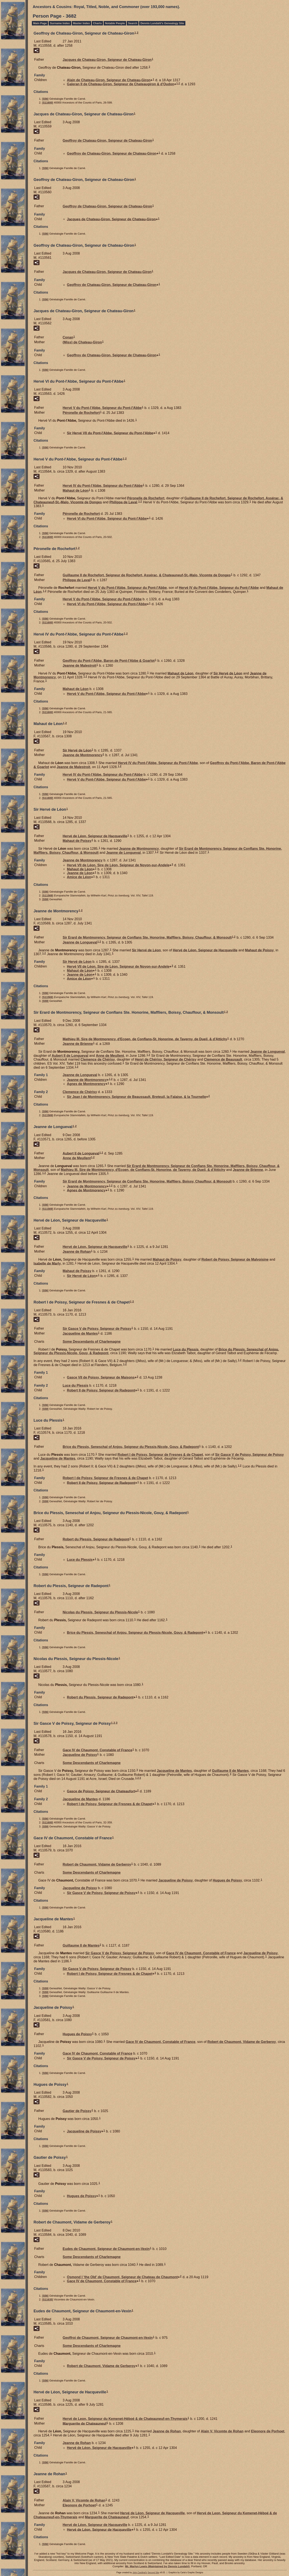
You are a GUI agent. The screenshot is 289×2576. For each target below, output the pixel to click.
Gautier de (77, 2111)
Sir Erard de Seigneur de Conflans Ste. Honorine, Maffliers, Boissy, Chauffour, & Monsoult (147, 937)
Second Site (153, 2572)
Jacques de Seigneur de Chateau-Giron (107, 60)
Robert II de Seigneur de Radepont (101, 1390)
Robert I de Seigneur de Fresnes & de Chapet (160, 1454)
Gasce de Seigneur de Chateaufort (101, 1791)
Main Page (40, 23)
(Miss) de (82, 342)
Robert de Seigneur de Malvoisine (234, 1259)
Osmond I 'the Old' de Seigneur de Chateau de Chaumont (122, 2277)
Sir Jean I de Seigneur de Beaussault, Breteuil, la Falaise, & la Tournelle (136, 1097)
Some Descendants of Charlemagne (92, 1341)
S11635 (47, 2299)
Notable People (115, 23)
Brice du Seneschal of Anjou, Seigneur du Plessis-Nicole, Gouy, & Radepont (131, 1447)
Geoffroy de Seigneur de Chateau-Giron (107, 140)
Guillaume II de (230, 1770)
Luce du (186, 1349)
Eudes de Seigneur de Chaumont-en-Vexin (106, 2249)
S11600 (47, 102)
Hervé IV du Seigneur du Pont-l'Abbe (103, 485)
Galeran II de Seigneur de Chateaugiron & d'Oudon (120, 84)
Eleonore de (267, 2431)
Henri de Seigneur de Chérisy (165, 1059)
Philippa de (123, 502)
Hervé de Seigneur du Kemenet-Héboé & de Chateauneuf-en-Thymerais (125, 2419)
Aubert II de (70, 1055)
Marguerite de (84, 2423)
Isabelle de (47, 1263)
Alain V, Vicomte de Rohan (222, 2431)
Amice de (79, 877)
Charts (97, 23)
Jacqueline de (80, 1333)
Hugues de (227, 1880)
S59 (45, 899)
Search (132, 23)
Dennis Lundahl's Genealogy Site (162, 23)
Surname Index (60, 23)
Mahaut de (76, 490)
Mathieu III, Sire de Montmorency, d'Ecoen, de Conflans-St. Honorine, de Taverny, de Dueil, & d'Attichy (145, 1039)
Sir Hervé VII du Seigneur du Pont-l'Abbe (110, 433)
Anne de (110, 1055)
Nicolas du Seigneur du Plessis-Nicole (100, 1612)
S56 (45, 98)
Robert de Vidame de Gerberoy (97, 1864)
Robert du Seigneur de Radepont (96, 1539)
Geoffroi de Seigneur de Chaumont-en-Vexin (108, 2337)
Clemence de (97, 1059)
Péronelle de (81, 412)
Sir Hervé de (227, 673)
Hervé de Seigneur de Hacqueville (95, 836)
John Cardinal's (140, 2572)
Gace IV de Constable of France (97, 1750)
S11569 (47, 895)
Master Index (81, 23)
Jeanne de (79, 665)
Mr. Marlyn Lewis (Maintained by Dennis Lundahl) (157, 2566)
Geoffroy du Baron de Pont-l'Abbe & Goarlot (109, 660)
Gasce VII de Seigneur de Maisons (101, 1377)
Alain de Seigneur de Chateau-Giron (109, 80)
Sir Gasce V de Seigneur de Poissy (97, 1328)
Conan (68, 337)
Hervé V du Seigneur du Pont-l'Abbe (102, 408)
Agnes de (86, 1084)
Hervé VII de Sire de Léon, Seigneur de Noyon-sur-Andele (118, 865)
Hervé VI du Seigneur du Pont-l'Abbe (107, 518)
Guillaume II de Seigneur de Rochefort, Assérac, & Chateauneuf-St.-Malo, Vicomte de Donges (147, 575)
